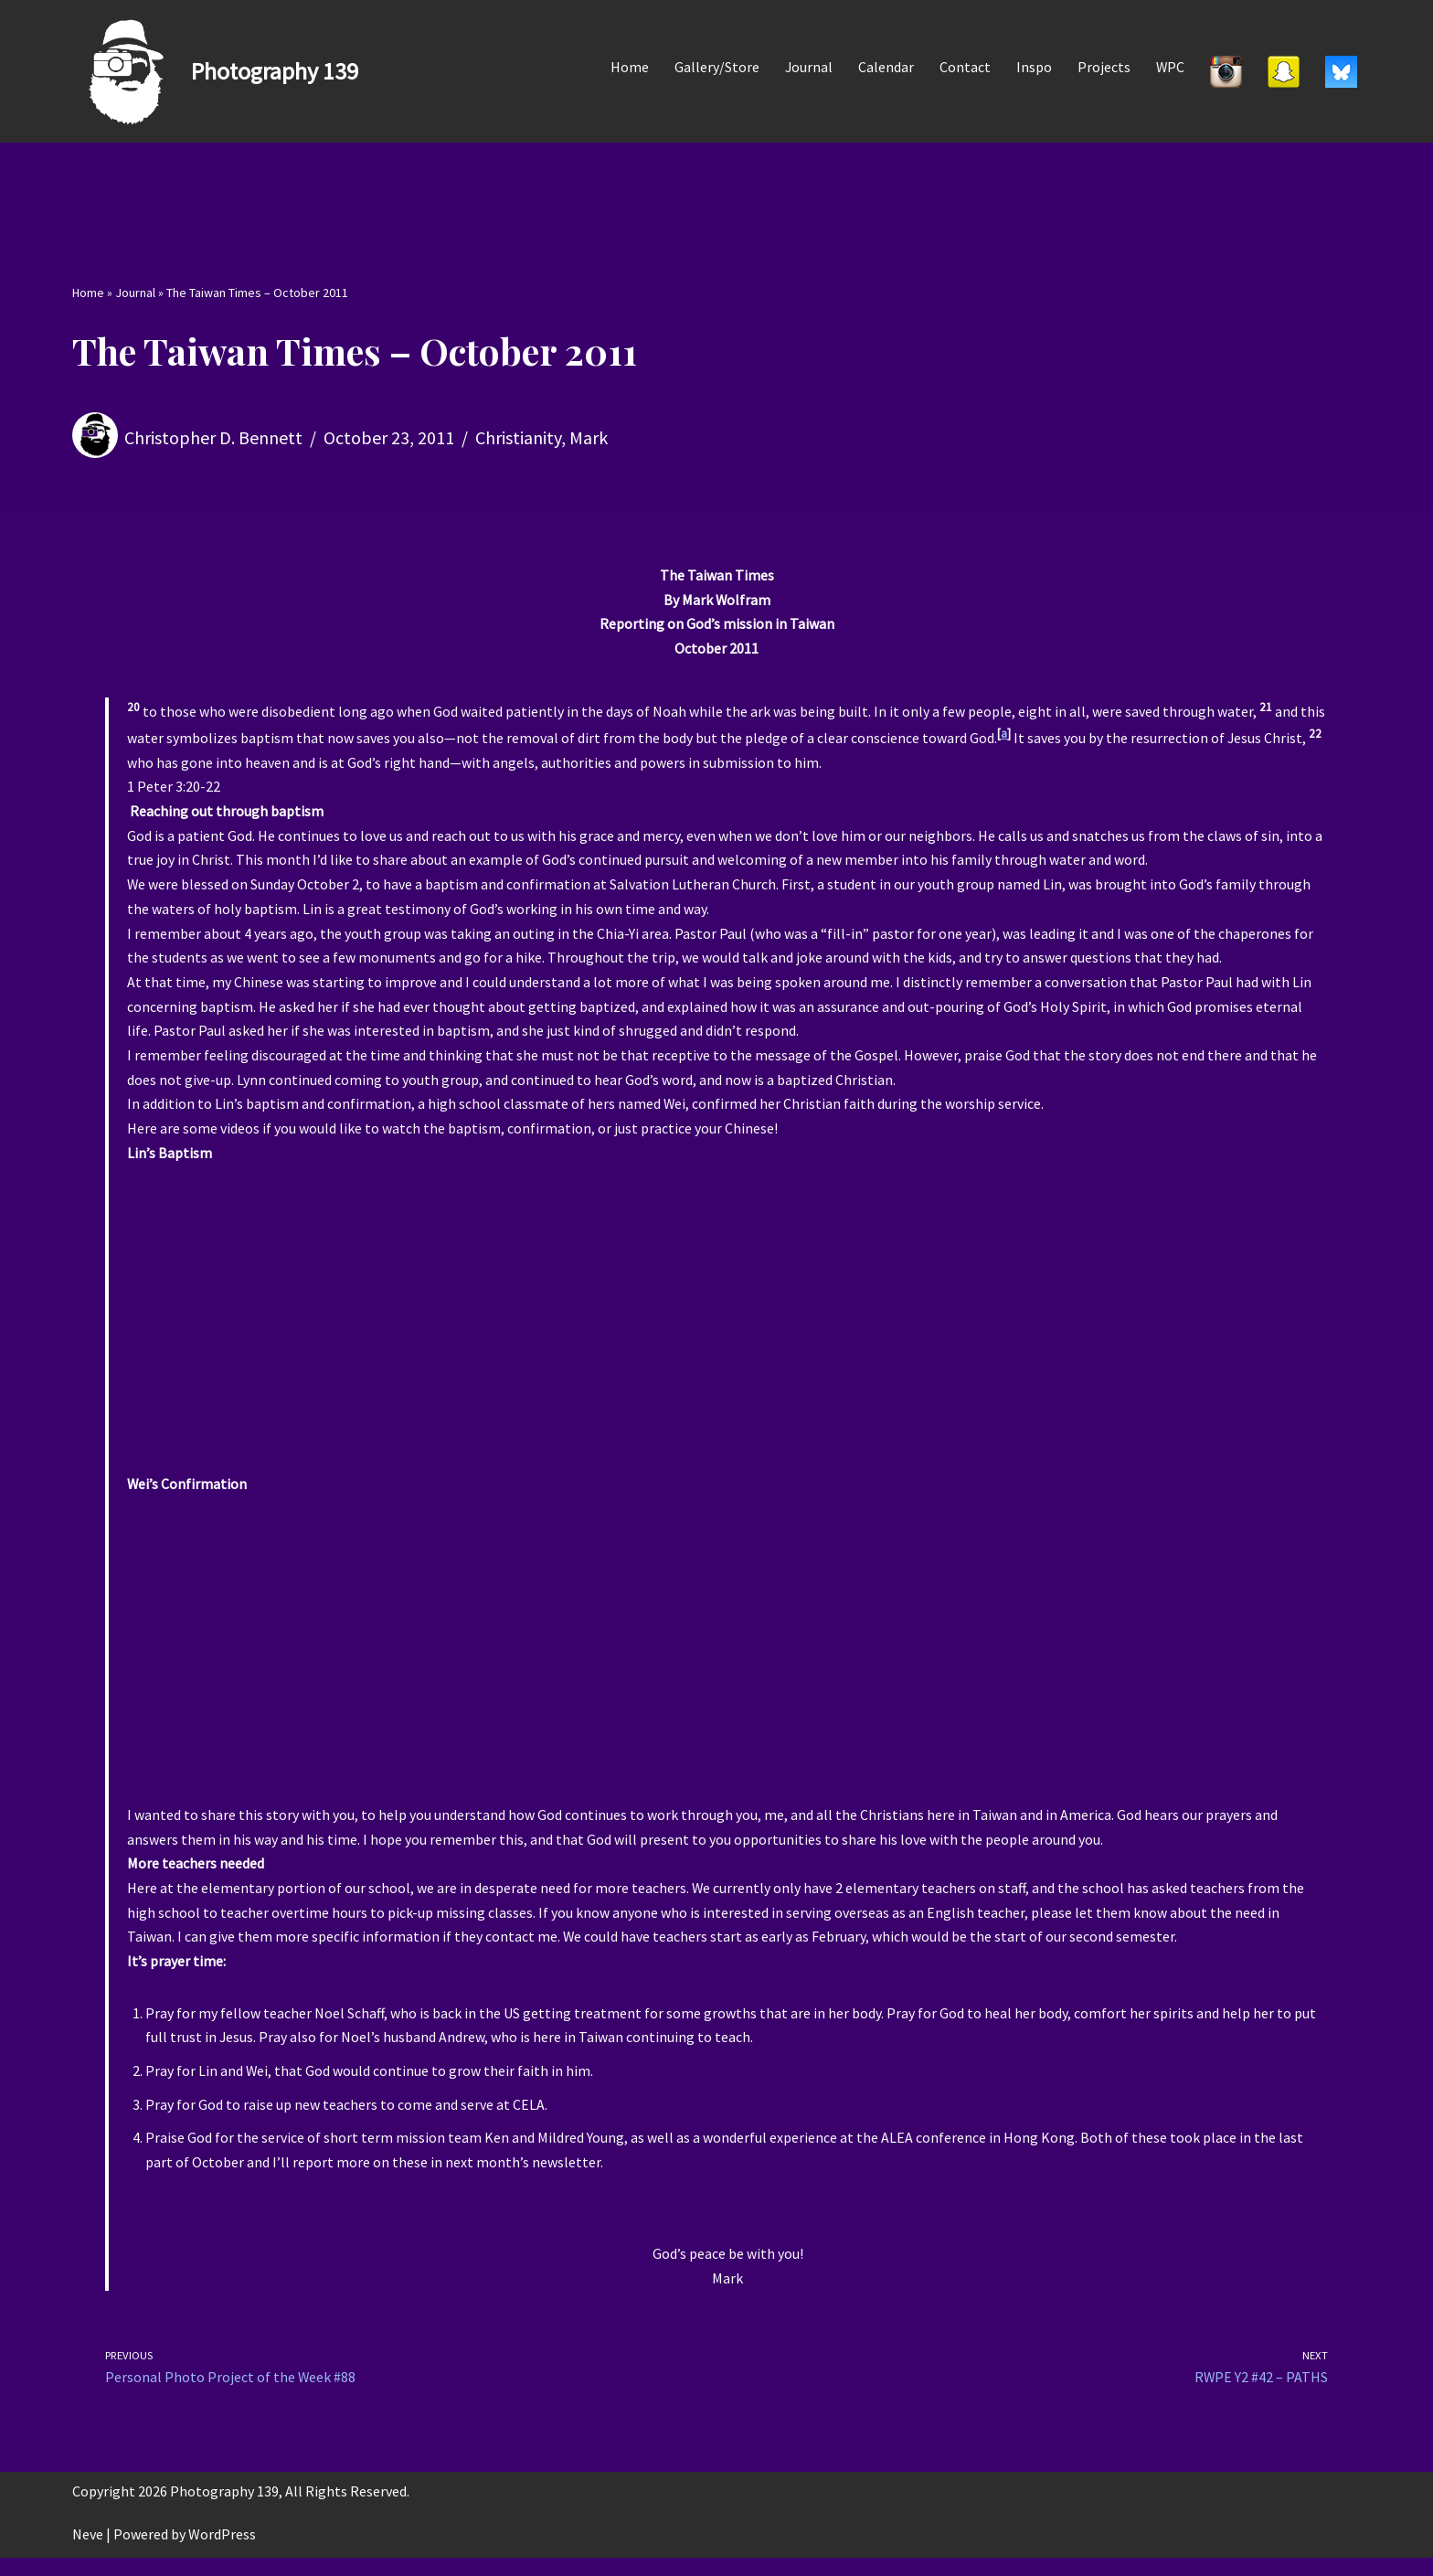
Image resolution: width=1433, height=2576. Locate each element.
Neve (87, 2552)
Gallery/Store (715, 67)
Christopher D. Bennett (213, 437)
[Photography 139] (215, 71)
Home (628, 67)
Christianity (518, 437)
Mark (588, 437)
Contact (964, 67)
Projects (1103, 67)
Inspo (1033, 67)
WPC (1169, 67)
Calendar (885, 67)
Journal (807, 67)
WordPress (222, 2552)
